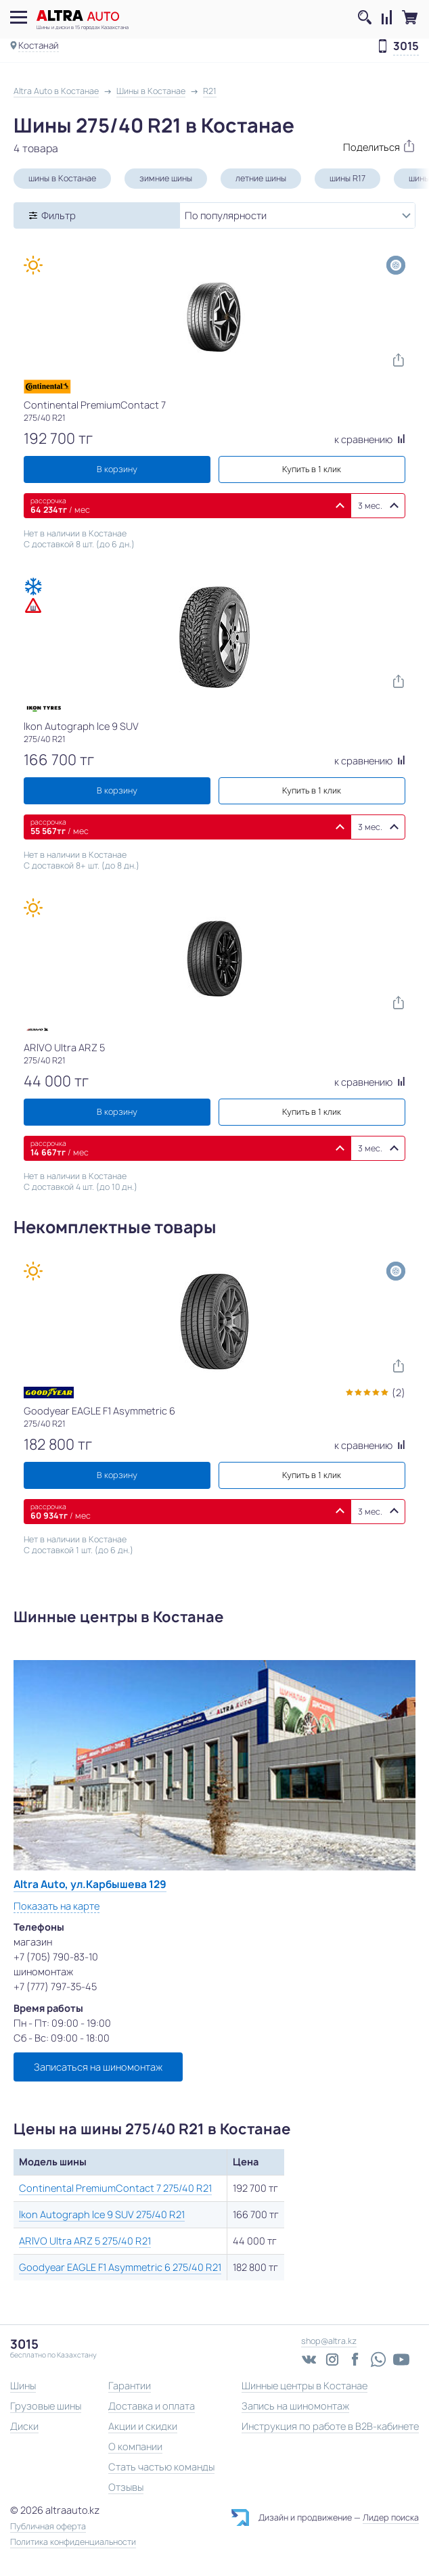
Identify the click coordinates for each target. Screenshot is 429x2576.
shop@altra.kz (329, 2341)
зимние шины (165, 178)
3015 (406, 46)
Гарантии (129, 2385)
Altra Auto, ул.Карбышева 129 (90, 1884)
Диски (24, 2426)
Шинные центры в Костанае (304, 2385)
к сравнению (369, 439)
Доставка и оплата (151, 2405)
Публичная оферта (48, 2526)
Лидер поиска (391, 2517)
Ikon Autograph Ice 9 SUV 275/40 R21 (102, 2214)
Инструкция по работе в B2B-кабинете (330, 2426)
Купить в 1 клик (311, 469)
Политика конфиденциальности (73, 2542)
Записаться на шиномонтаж (98, 2067)
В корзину (117, 469)
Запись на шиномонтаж (295, 2405)
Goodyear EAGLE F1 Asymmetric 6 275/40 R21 (120, 2267)
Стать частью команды (161, 2466)
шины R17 (347, 178)
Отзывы (125, 2487)
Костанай (38, 45)
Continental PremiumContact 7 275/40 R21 (115, 2188)
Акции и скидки (142, 2426)
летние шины (260, 178)
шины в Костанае (62, 178)
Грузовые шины (45, 2405)
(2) (398, 1392)
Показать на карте (56, 1906)
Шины (23, 2385)
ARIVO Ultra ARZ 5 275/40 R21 (85, 2240)
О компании (135, 2446)
